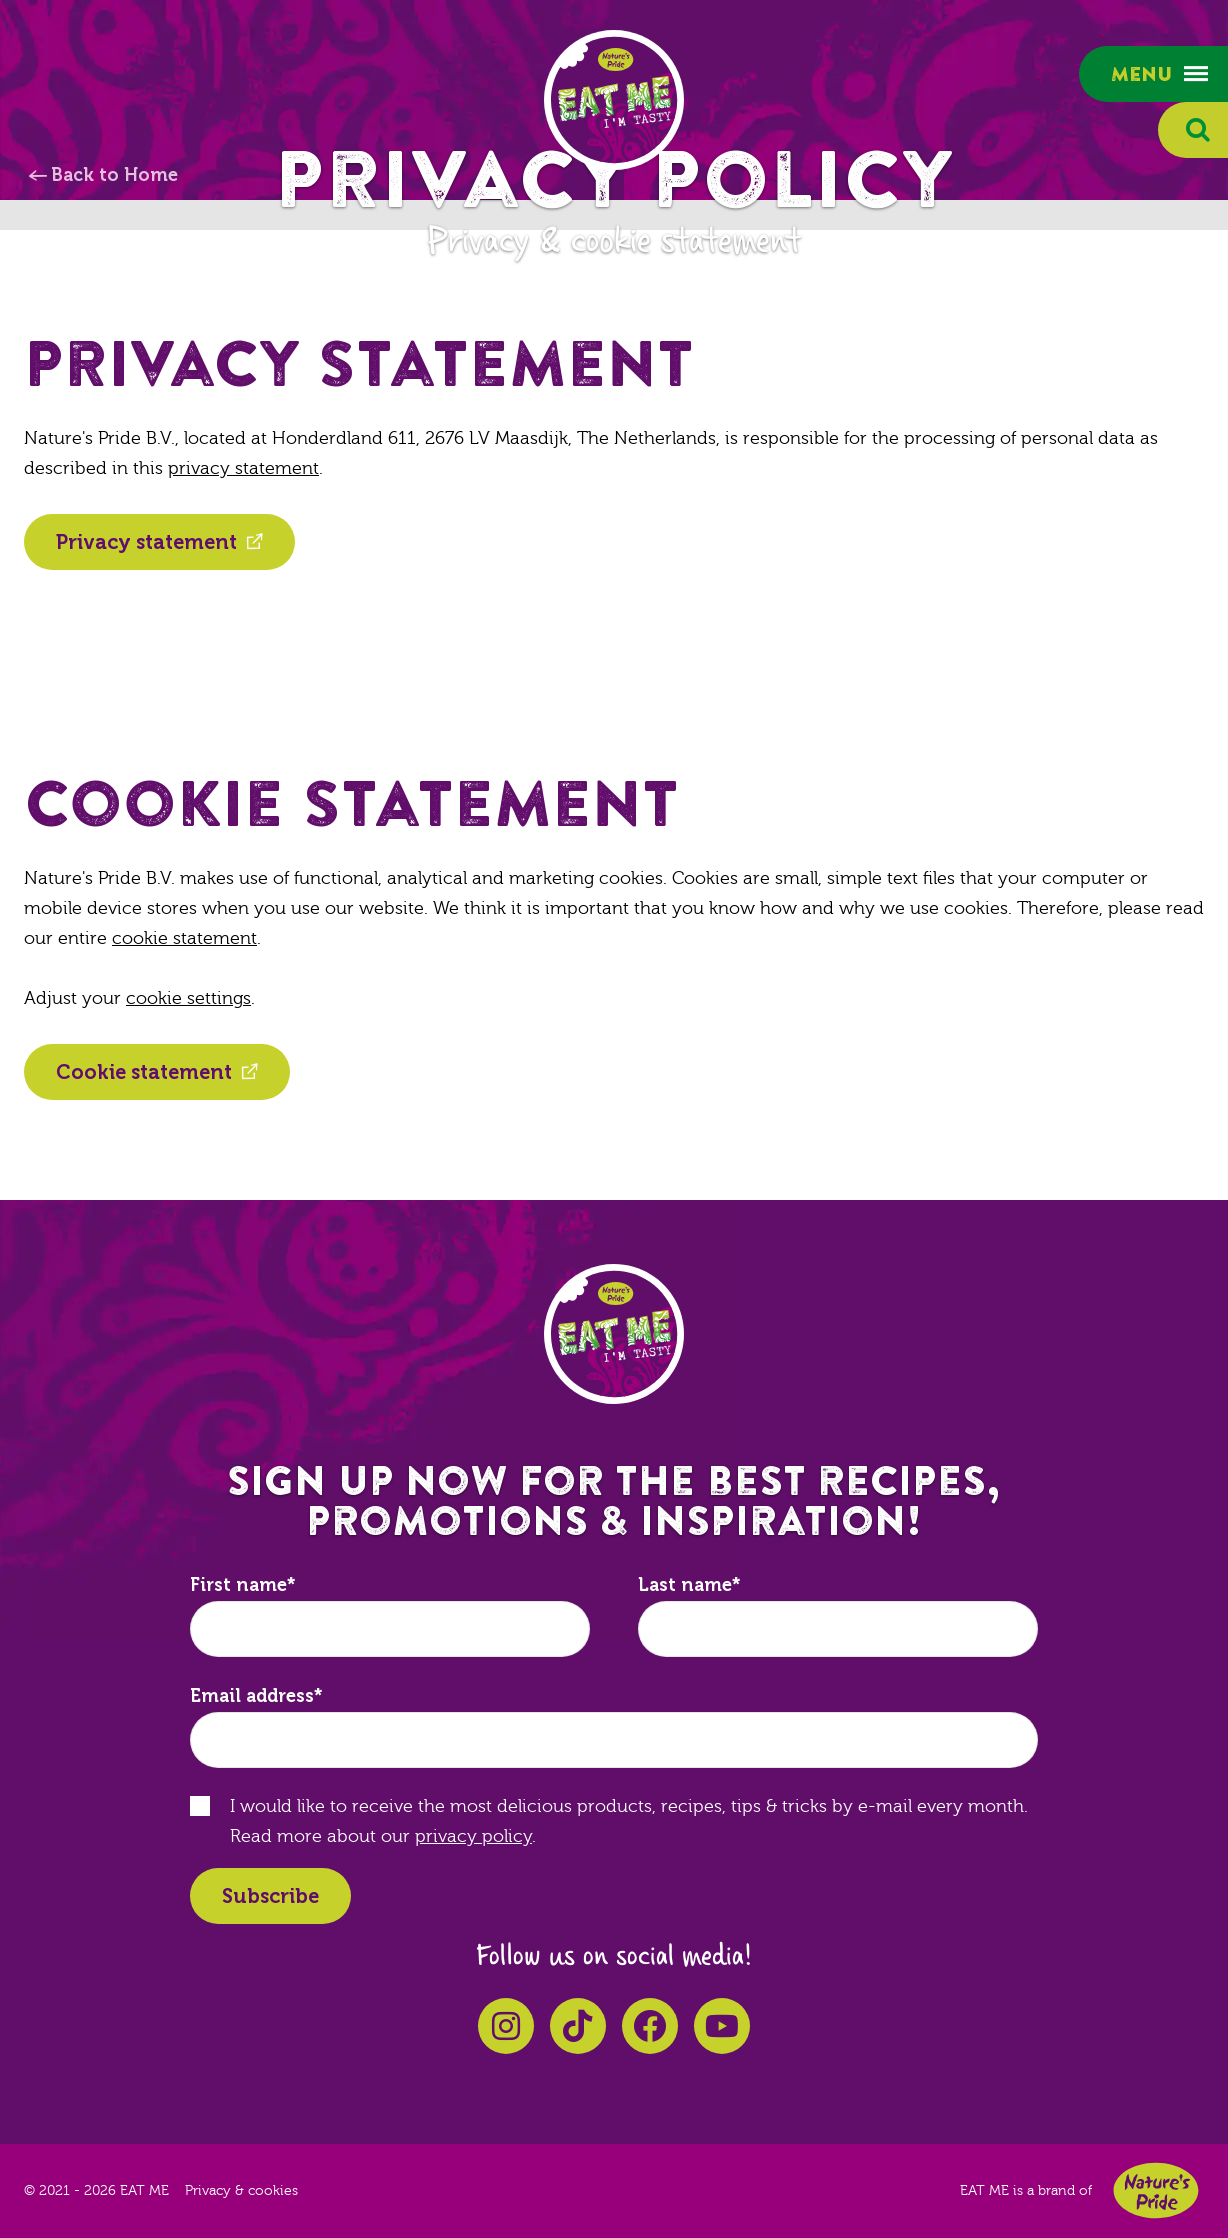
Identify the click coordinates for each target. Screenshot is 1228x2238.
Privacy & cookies (241, 2191)
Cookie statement (144, 1072)
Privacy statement (146, 542)
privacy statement (243, 468)
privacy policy (473, 1836)
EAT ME (614, 100)
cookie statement (184, 938)
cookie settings (188, 998)
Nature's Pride (1156, 2190)
